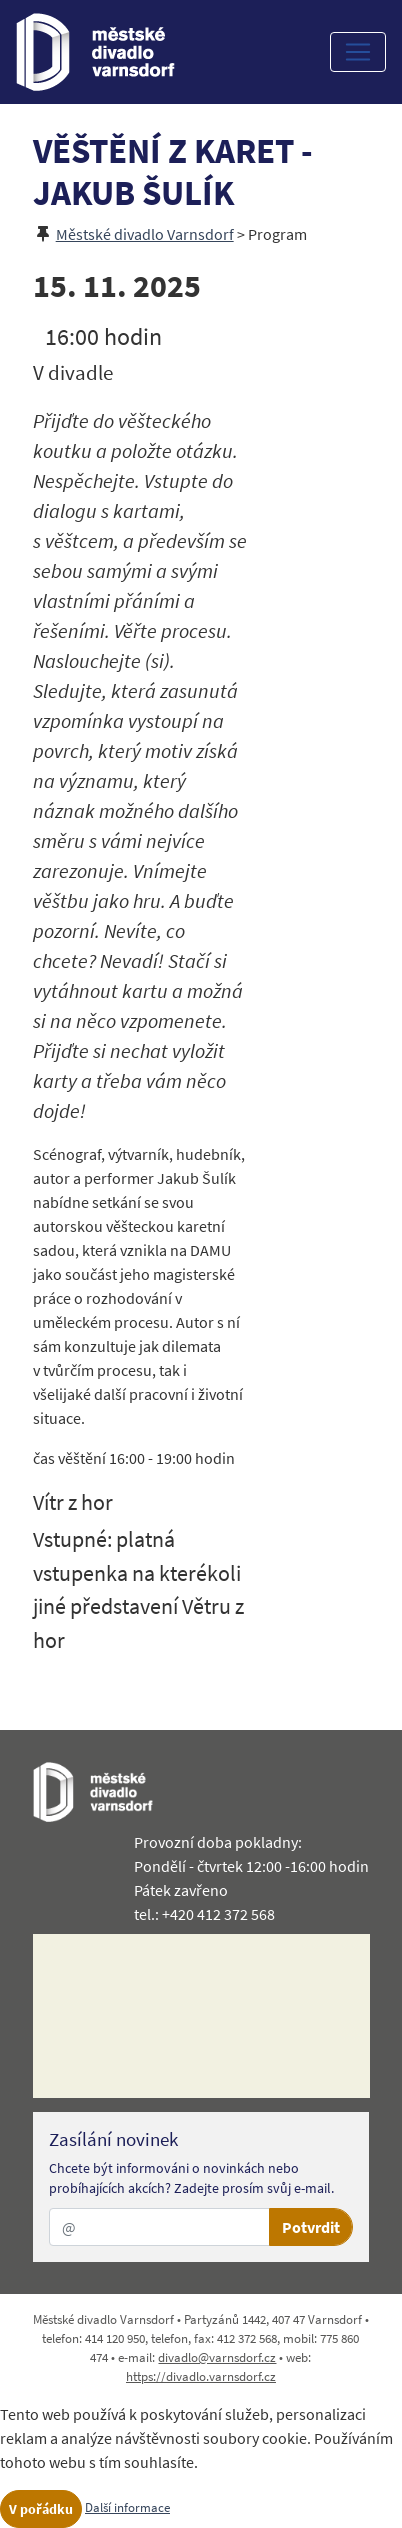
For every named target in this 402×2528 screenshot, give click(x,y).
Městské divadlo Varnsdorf (145, 234)
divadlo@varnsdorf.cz (217, 2357)
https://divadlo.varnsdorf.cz (201, 2376)
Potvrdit (311, 2227)
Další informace (127, 2507)
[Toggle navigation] (358, 52)
